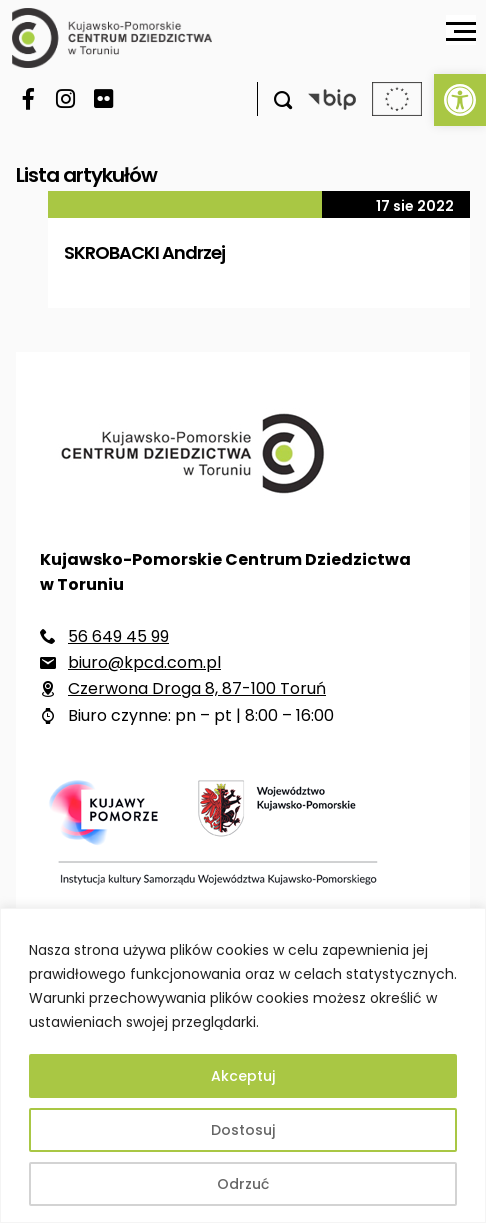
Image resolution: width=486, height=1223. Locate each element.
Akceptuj (243, 1076)
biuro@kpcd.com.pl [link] (144, 662)
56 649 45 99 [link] (118, 636)
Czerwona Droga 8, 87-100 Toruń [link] (197, 688)
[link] (460, 100)
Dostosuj (243, 1130)
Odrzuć (243, 1184)
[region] (243, 1065)
